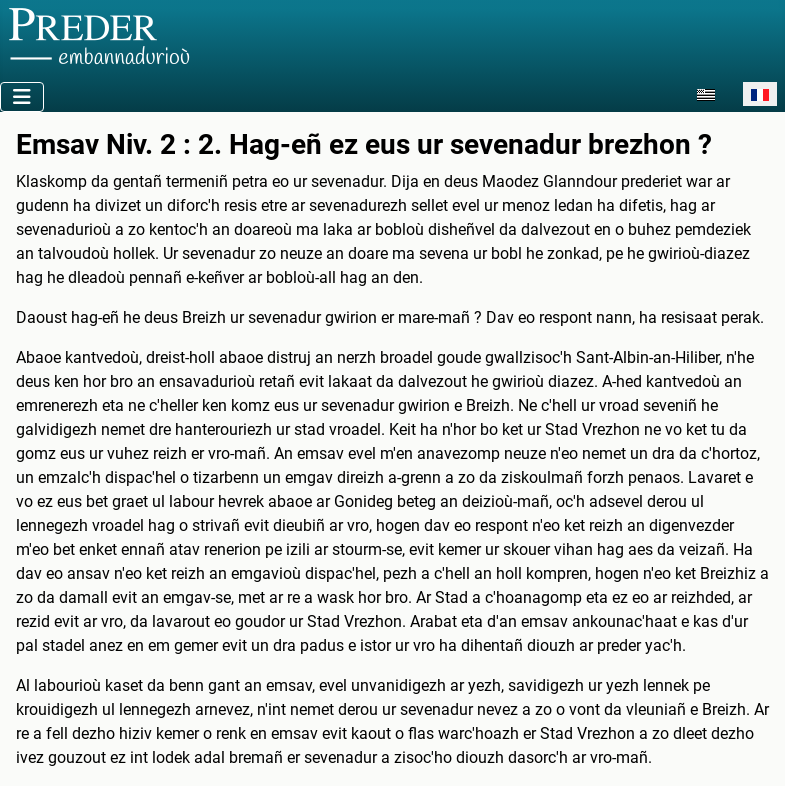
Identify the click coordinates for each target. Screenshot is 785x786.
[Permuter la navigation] (22, 97)
